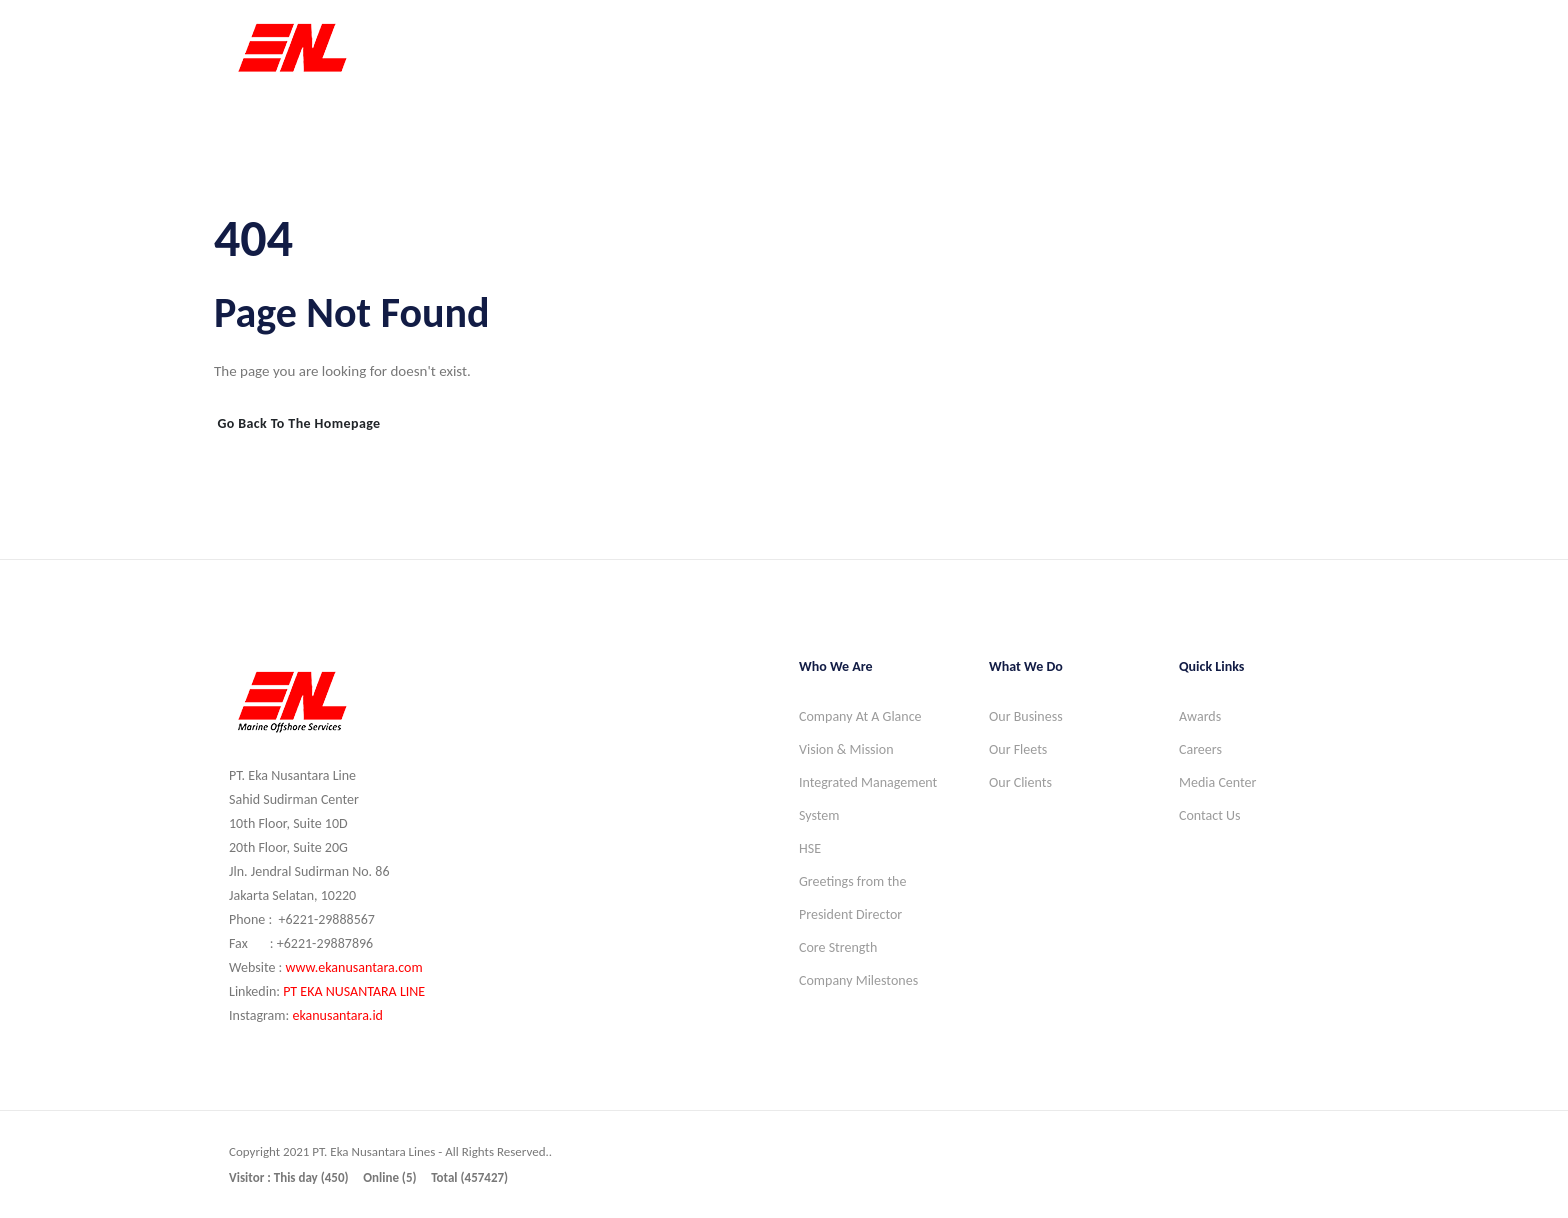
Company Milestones (858, 980)
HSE (810, 848)
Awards (1200, 716)
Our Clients (1020, 782)
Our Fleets (1018, 749)
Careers (1200, 749)
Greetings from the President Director (852, 898)
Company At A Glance (860, 716)
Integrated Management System (868, 799)
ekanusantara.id (337, 1015)
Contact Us (1210, 815)
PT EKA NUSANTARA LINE (354, 991)
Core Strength (838, 947)
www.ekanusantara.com (353, 967)
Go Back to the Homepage (298, 423)
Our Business (1026, 716)
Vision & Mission (846, 749)
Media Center (1217, 782)
